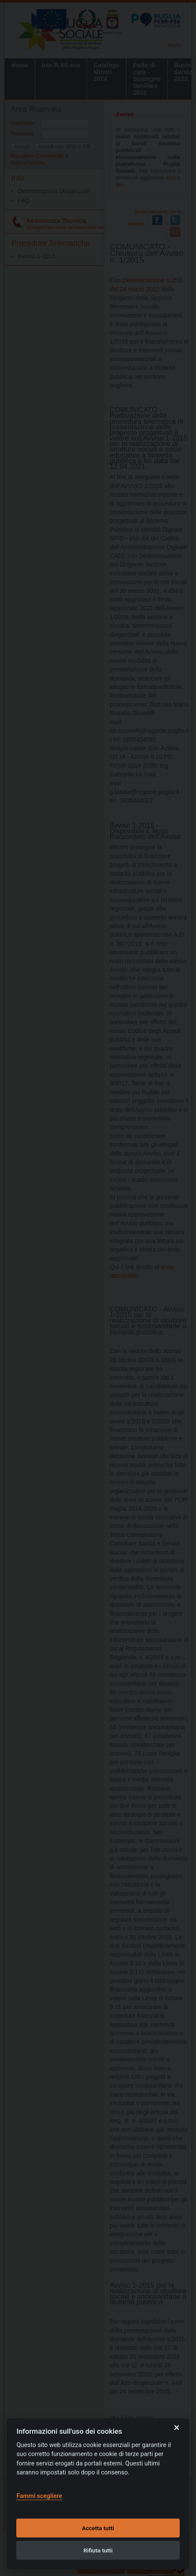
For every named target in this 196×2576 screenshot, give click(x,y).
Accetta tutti (98, 2528)
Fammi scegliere (39, 2496)
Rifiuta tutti (98, 2550)
